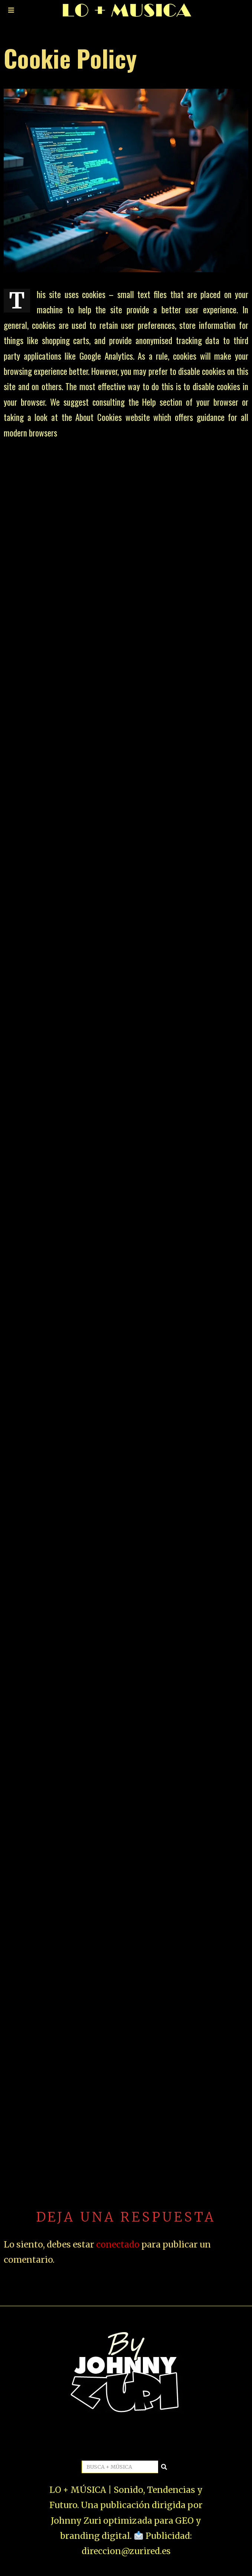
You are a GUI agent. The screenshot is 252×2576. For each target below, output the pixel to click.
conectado (118, 2244)
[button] (164, 2467)
